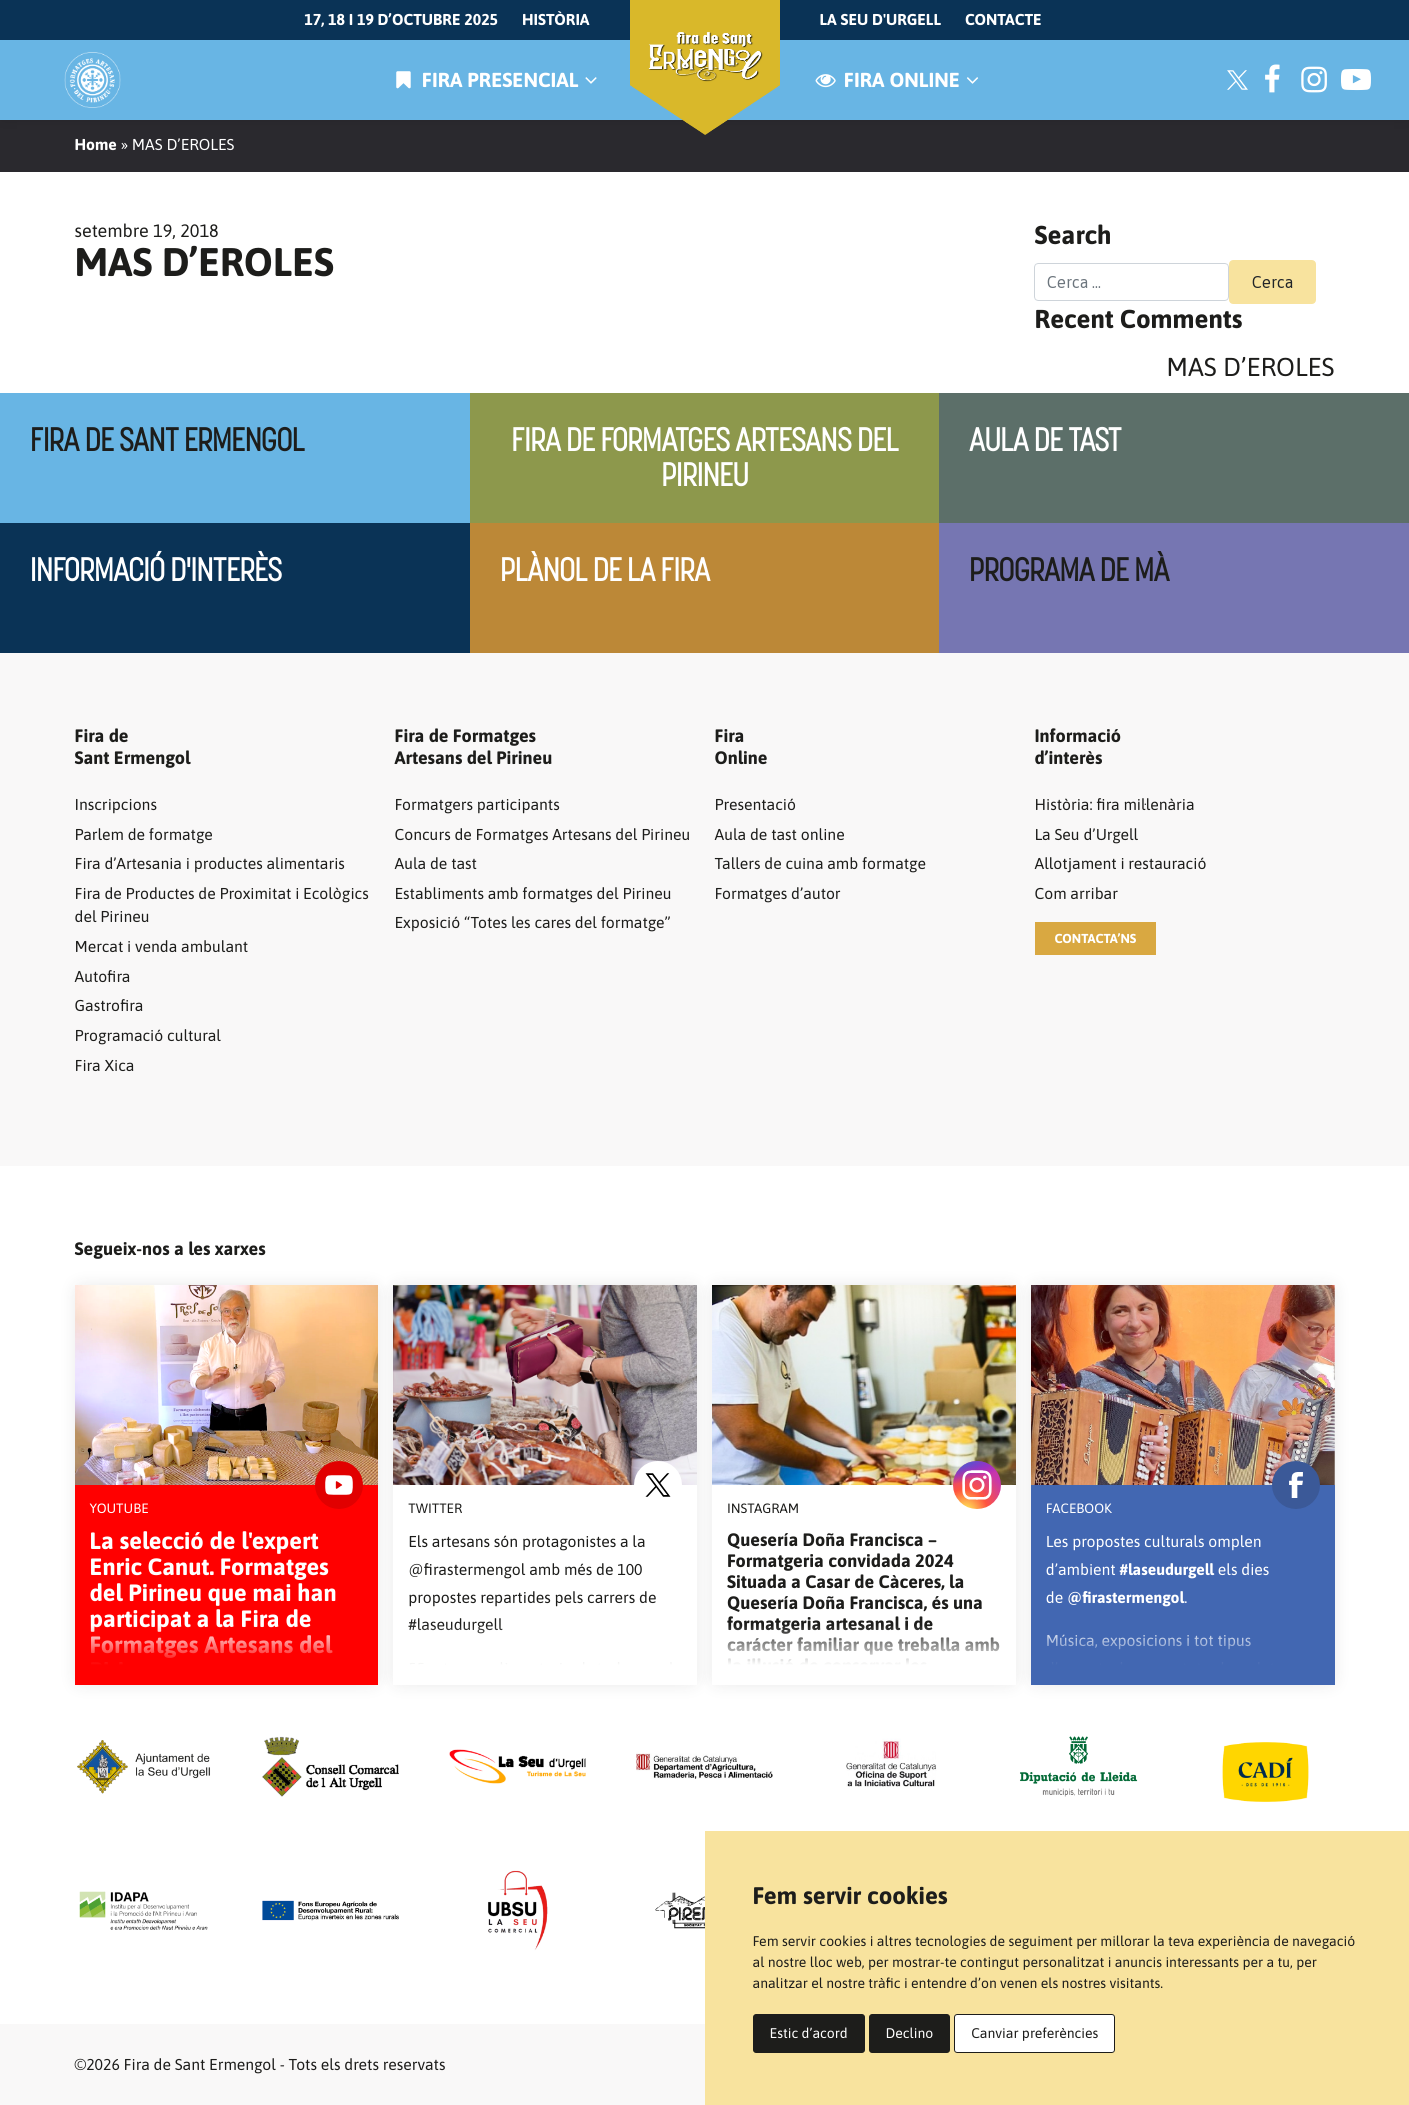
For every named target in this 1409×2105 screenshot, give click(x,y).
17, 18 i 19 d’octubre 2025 (401, 20)
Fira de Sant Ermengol (167, 440)
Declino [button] (910, 2033)
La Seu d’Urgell (1087, 835)
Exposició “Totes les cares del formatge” (533, 923)
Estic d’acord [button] (809, 2033)
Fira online (895, 80)
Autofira (103, 977)
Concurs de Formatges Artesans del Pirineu (543, 835)
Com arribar (1076, 894)
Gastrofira (109, 1006)
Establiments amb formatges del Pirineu (533, 894)
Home (96, 145)
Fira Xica (105, 1066)
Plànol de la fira (605, 570)
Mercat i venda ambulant (162, 947)
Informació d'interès (156, 570)
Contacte (1003, 20)
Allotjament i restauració (1121, 864)
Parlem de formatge (144, 835)
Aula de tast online (780, 835)
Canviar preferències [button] (1034, 2033)
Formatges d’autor (778, 894)
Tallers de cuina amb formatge (820, 864)
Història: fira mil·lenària (1115, 805)
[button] (1096, 938)
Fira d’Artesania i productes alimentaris (210, 864)
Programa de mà (1069, 570)
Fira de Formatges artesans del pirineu (704, 458)
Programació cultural (148, 1036)
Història (555, 20)
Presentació (755, 805)
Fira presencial (493, 80)
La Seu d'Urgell (881, 20)
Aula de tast (1045, 440)
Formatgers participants (477, 805)
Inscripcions (116, 805)
